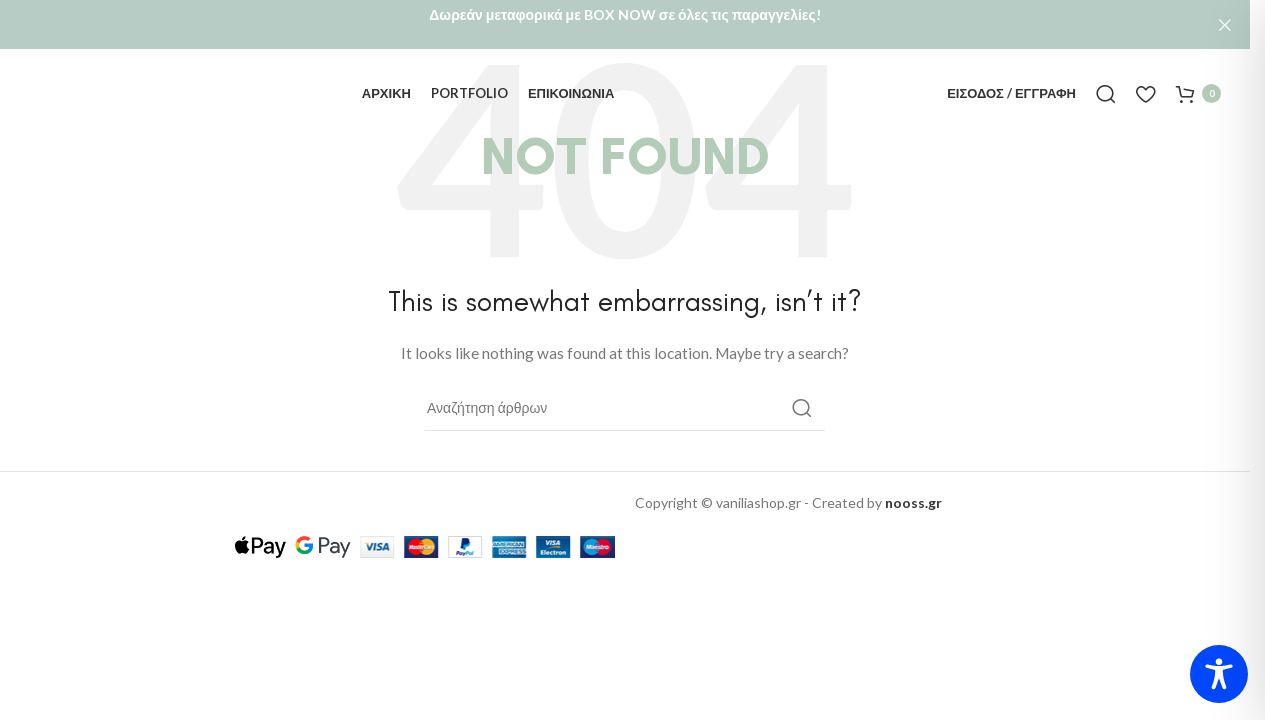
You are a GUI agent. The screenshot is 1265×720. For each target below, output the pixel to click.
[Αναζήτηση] (1106, 82)
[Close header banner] (1225, 25)
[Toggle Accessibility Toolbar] (1219, 674)
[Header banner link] (625, 25)
